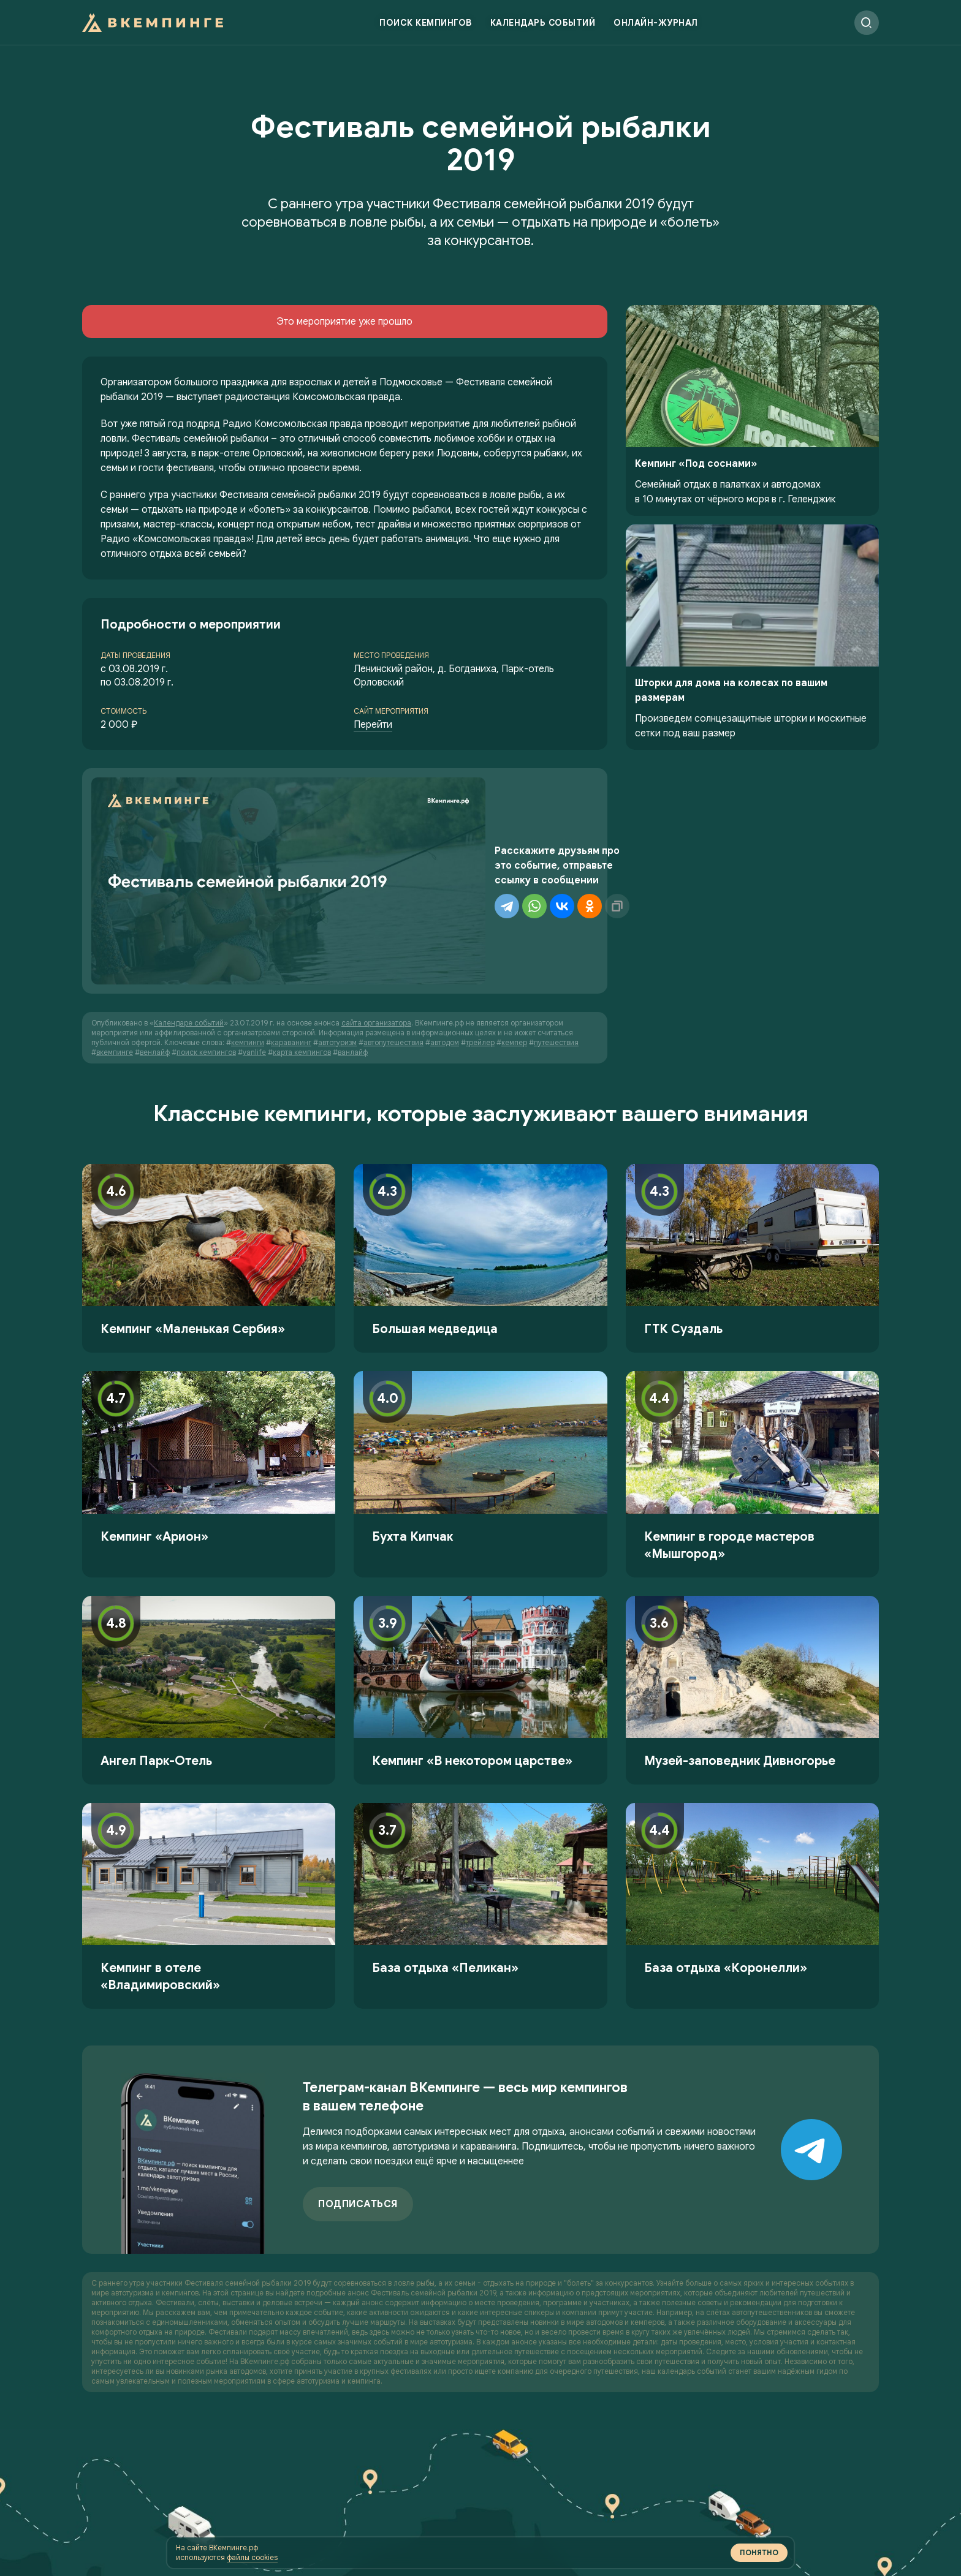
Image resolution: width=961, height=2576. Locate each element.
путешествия (556, 968)
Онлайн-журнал (655, 27)
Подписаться (358, 2130)
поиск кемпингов (206, 978)
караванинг (291, 968)
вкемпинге (114, 978)
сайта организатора (376, 948)
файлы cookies (464, 2546)
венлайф (155, 978)
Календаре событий (189, 948)
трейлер (480, 968)
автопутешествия (393, 968)
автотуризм (337, 968)
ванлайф (353, 978)
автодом (444, 968)
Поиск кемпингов (425, 27)
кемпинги (247, 968)
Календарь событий (543, 27)
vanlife (254, 978)
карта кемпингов (302, 978)
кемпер (514, 968)
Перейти (373, 725)
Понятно (550, 2542)
